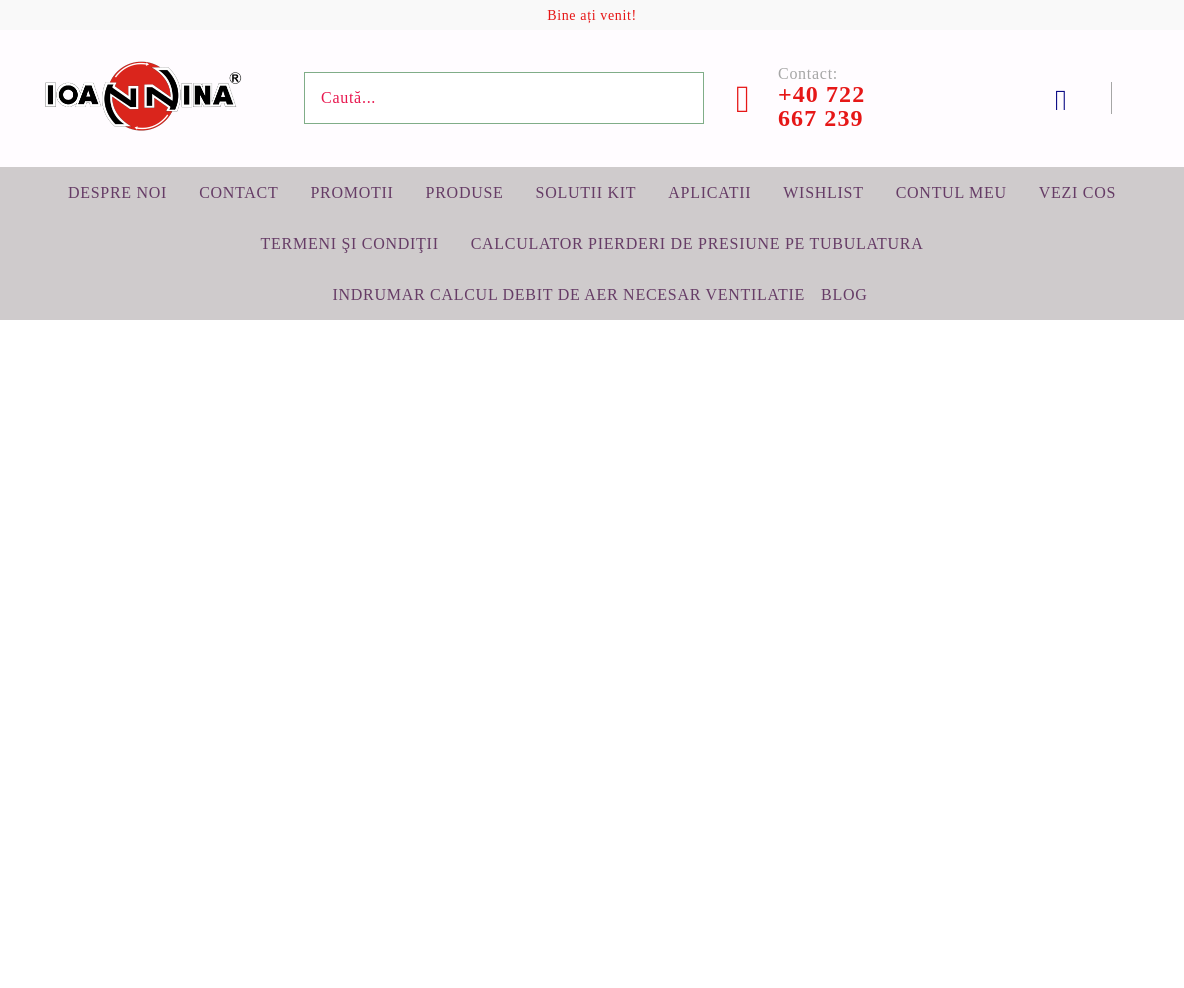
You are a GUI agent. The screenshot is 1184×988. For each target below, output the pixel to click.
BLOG (844, 294)
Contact (238, 192)
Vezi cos (1077, 192)
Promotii (351, 192)
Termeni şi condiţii (350, 243)
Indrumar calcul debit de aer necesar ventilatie (568, 294)
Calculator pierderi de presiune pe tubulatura (697, 243)
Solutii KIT (586, 192)
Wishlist (823, 192)
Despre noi (117, 192)
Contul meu (951, 192)
